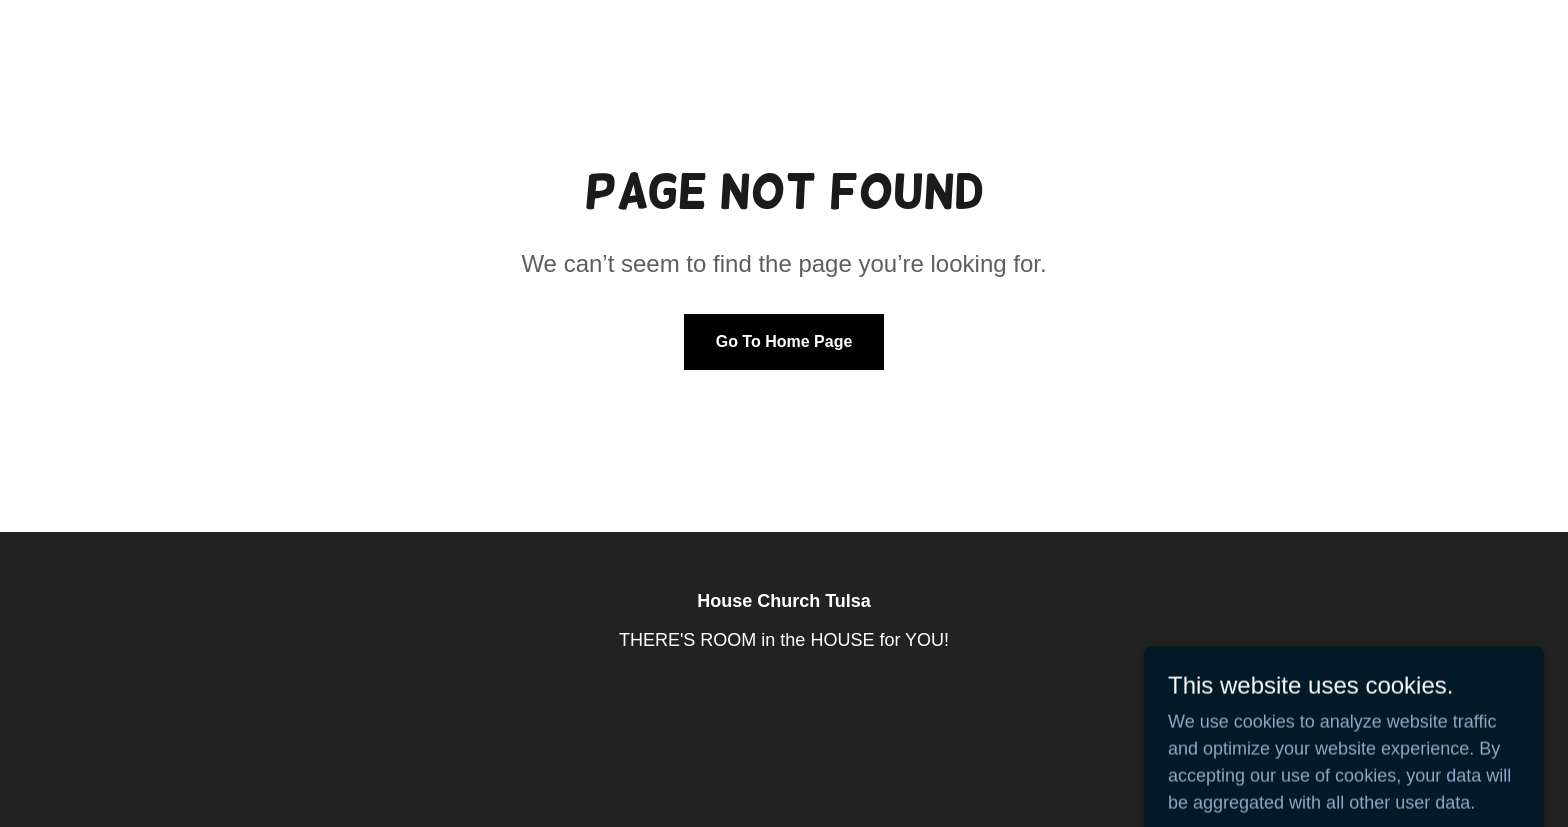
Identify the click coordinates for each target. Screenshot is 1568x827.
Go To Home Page (784, 341)
